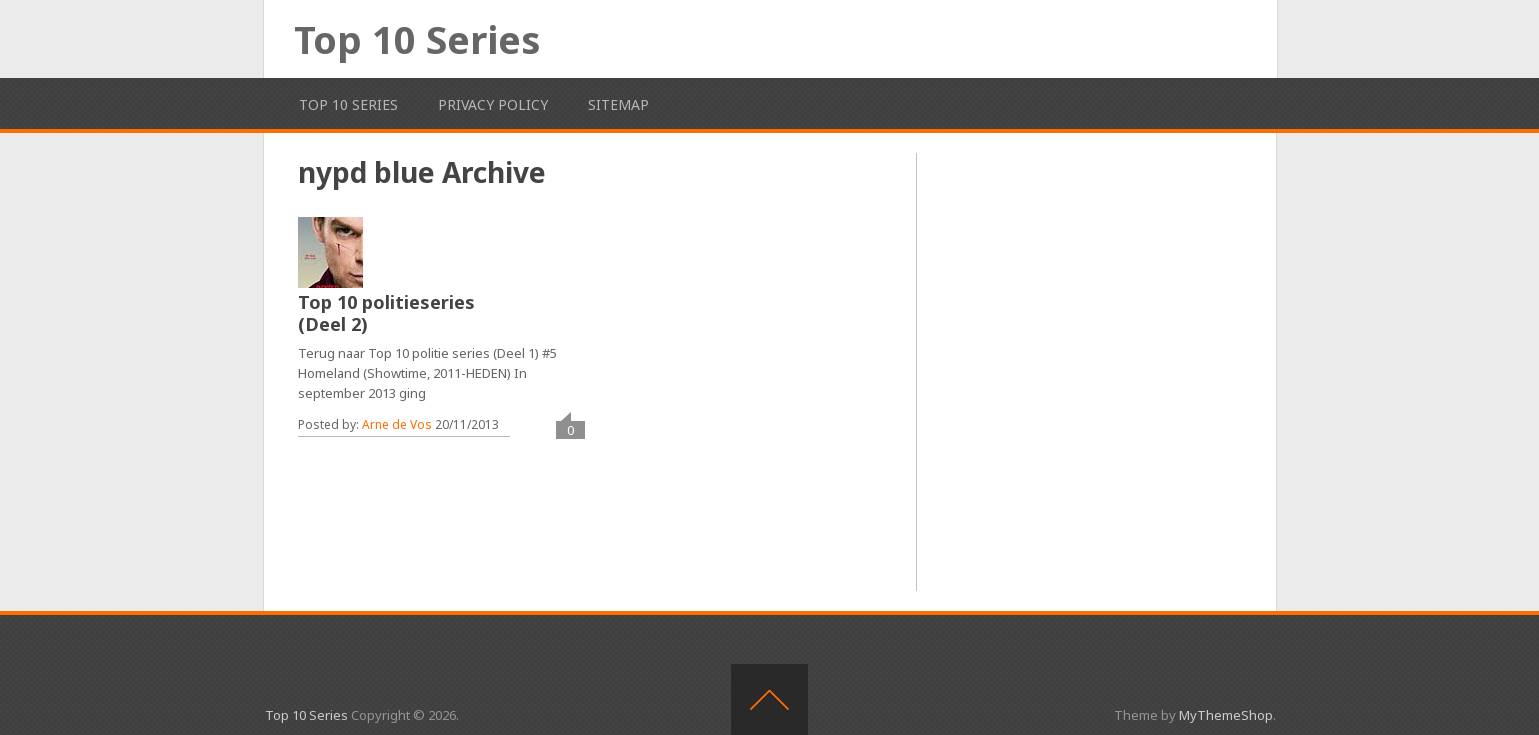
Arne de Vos (397, 424)
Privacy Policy (493, 104)
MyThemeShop (1226, 715)
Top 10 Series (417, 39)
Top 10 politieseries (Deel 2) (386, 313)
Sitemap (618, 104)
